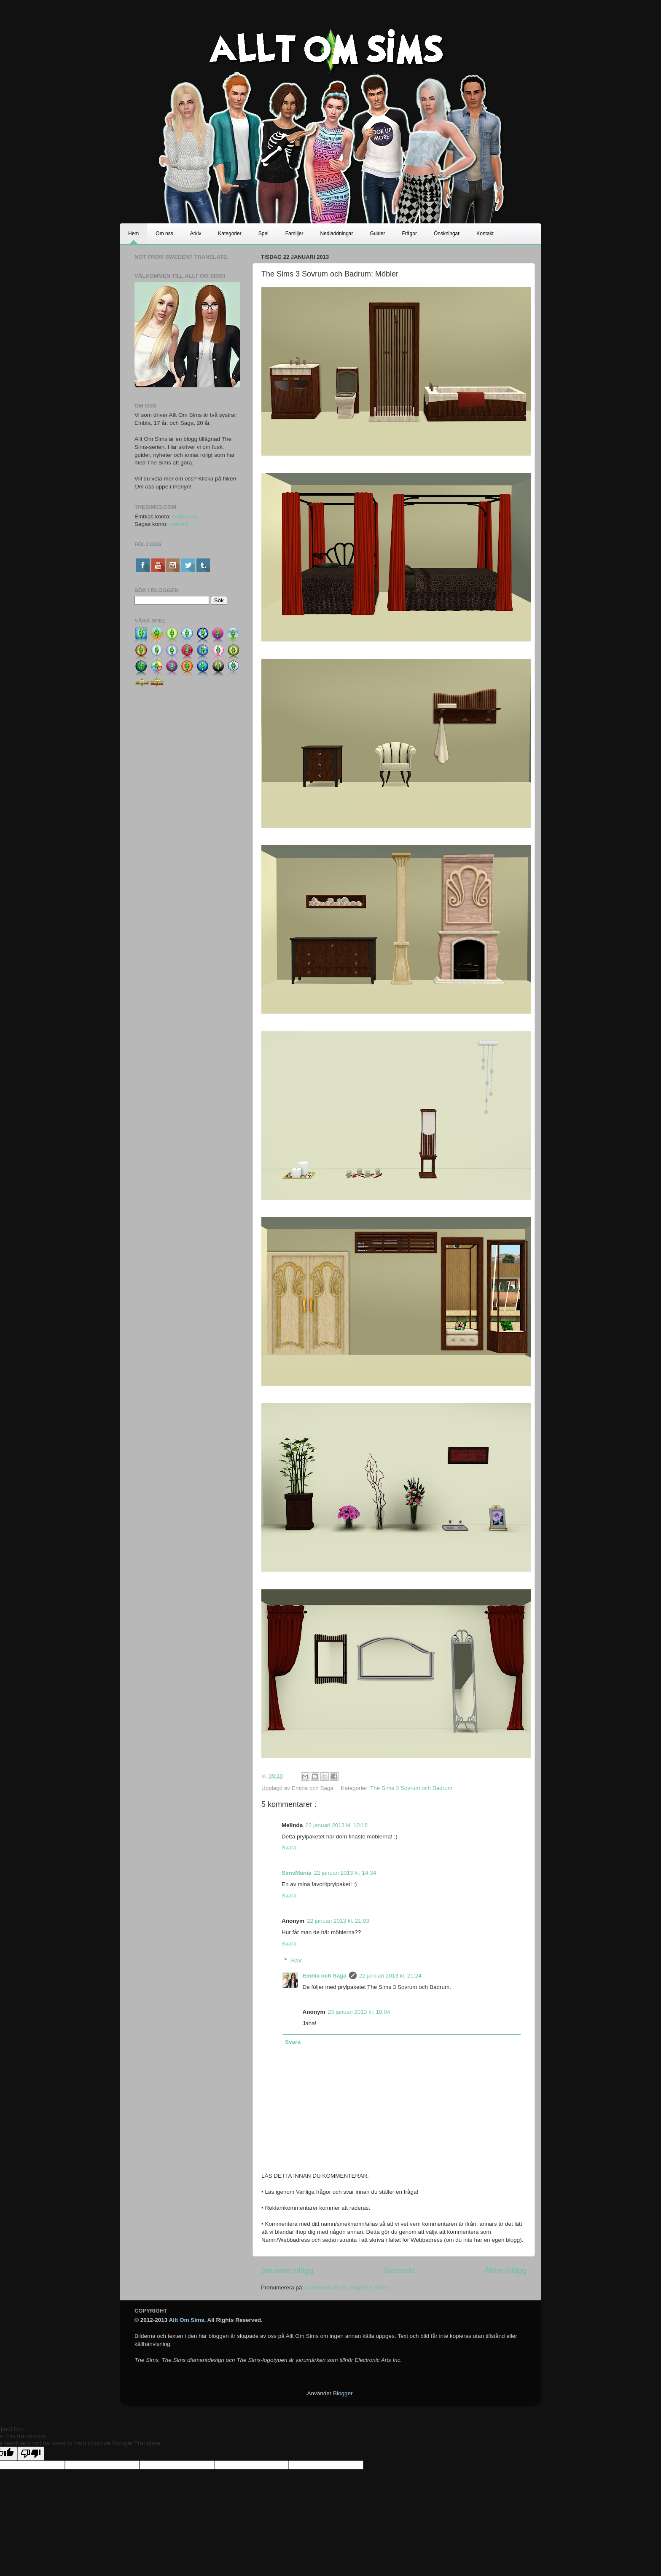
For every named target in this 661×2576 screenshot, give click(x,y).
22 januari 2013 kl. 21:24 (390, 1975)
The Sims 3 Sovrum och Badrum (411, 1788)
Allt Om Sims (186, 2320)
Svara (289, 1847)
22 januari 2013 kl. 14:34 (345, 1873)
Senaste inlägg (287, 2270)
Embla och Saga (325, 1975)
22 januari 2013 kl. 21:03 (338, 1921)
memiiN (179, 524)
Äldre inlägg (505, 2270)
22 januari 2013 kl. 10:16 (336, 1825)
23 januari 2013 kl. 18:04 (359, 2012)
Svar (296, 1960)
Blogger (342, 2393)
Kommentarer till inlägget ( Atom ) (347, 2287)
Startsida (399, 2270)
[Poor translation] (30, 2454)
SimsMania (297, 1873)
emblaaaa (184, 516)
